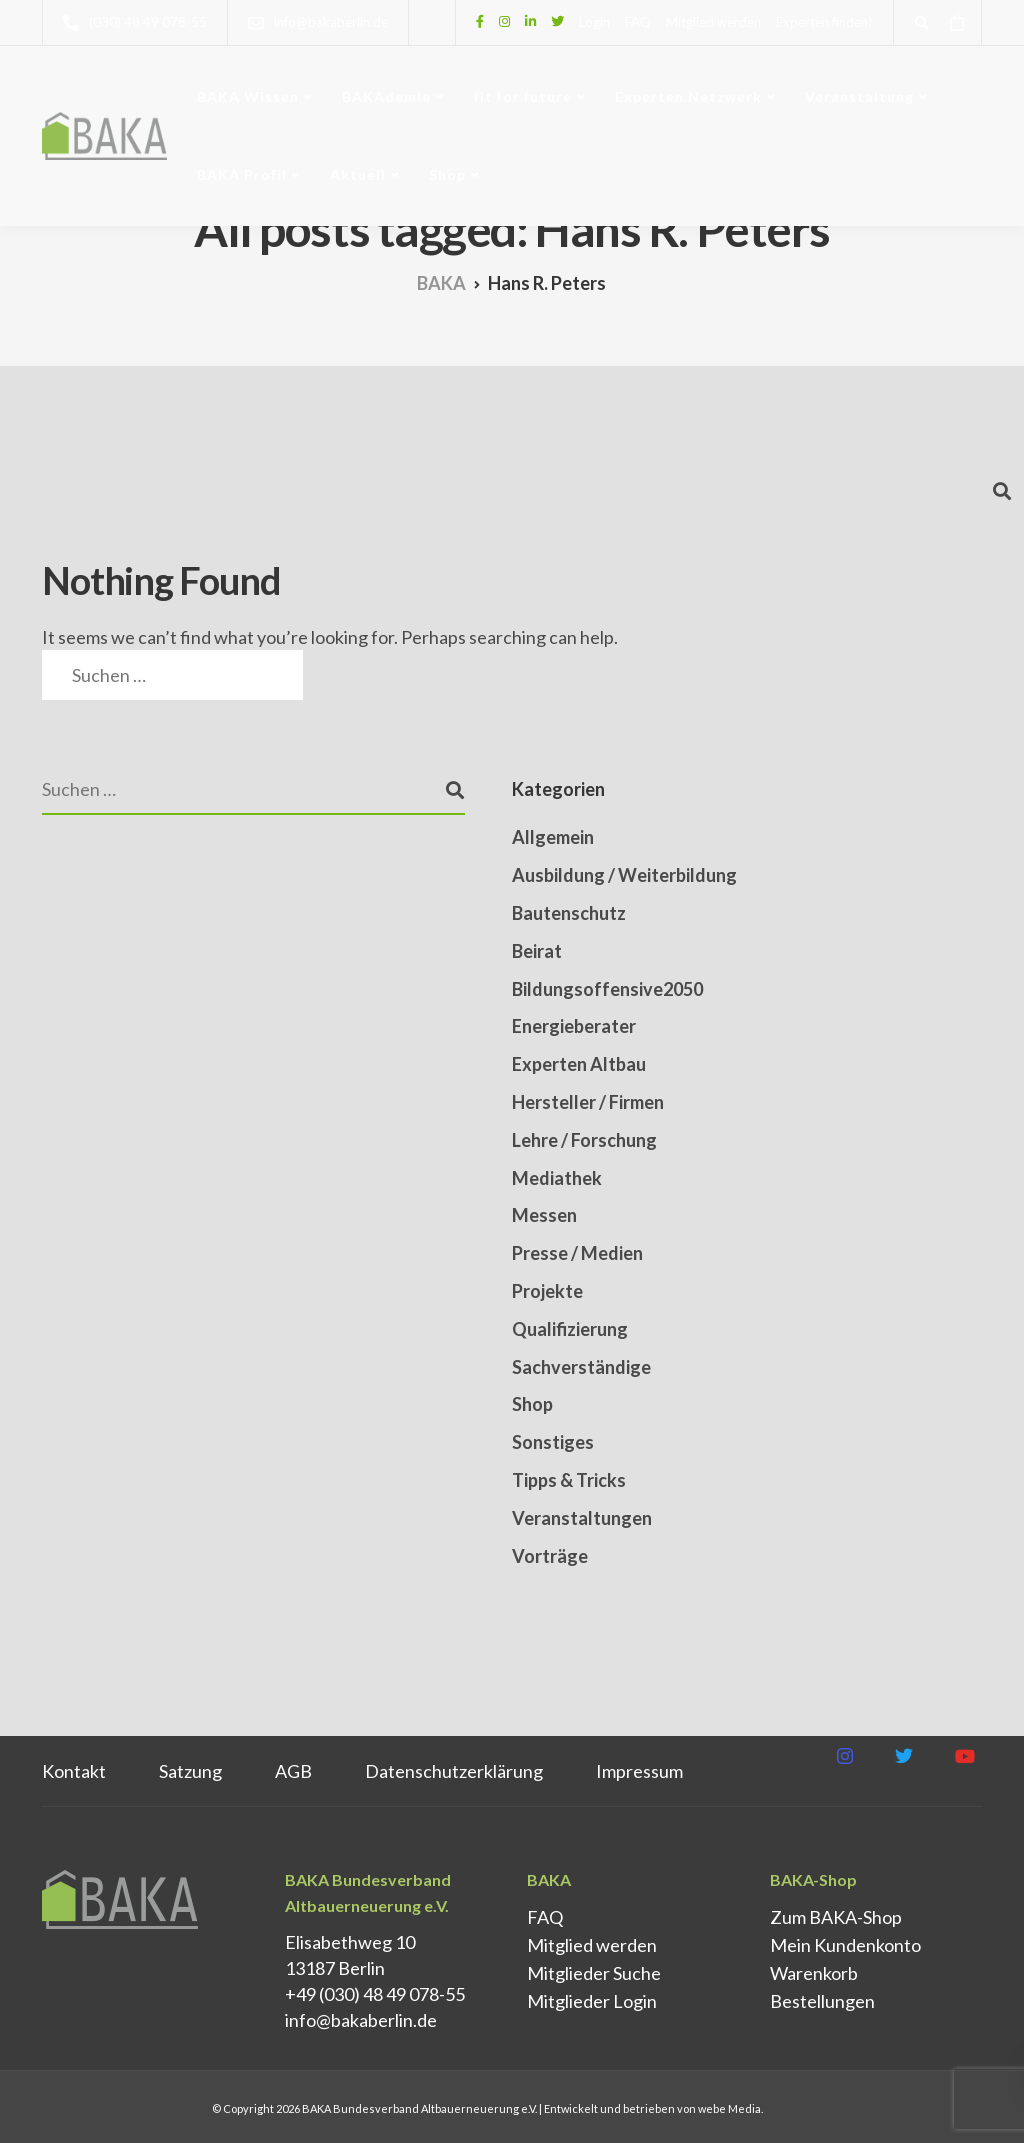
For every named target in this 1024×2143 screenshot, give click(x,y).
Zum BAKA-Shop (836, 1917)
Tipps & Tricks (569, 1480)
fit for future (523, 96)
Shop (447, 174)
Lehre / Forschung (584, 1140)
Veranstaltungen (582, 1518)
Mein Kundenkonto (845, 1945)
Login (594, 22)
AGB (293, 1771)
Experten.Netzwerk (688, 96)
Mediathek (557, 1178)
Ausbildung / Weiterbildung (624, 875)
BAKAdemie (386, 96)
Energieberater (574, 1026)
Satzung (190, 1771)
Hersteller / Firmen (588, 1102)
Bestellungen (822, 2001)
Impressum (639, 1771)
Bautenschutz (569, 913)
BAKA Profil (242, 174)
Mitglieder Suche (594, 1973)
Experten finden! (824, 22)
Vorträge (550, 1556)
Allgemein (553, 837)
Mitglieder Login (592, 2001)
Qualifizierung (570, 1329)
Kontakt (74, 1771)
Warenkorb (814, 1973)
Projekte (547, 1291)
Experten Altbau (579, 1064)
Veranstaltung (859, 96)
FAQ (638, 22)
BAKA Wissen (248, 96)
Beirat (537, 951)
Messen (544, 1215)
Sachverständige (581, 1367)
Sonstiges (553, 1442)
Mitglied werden (713, 22)
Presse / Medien (577, 1253)
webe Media (729, 2108)
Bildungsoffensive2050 (607, 989)
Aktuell (358, 174)
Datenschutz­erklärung (454, 1771)
